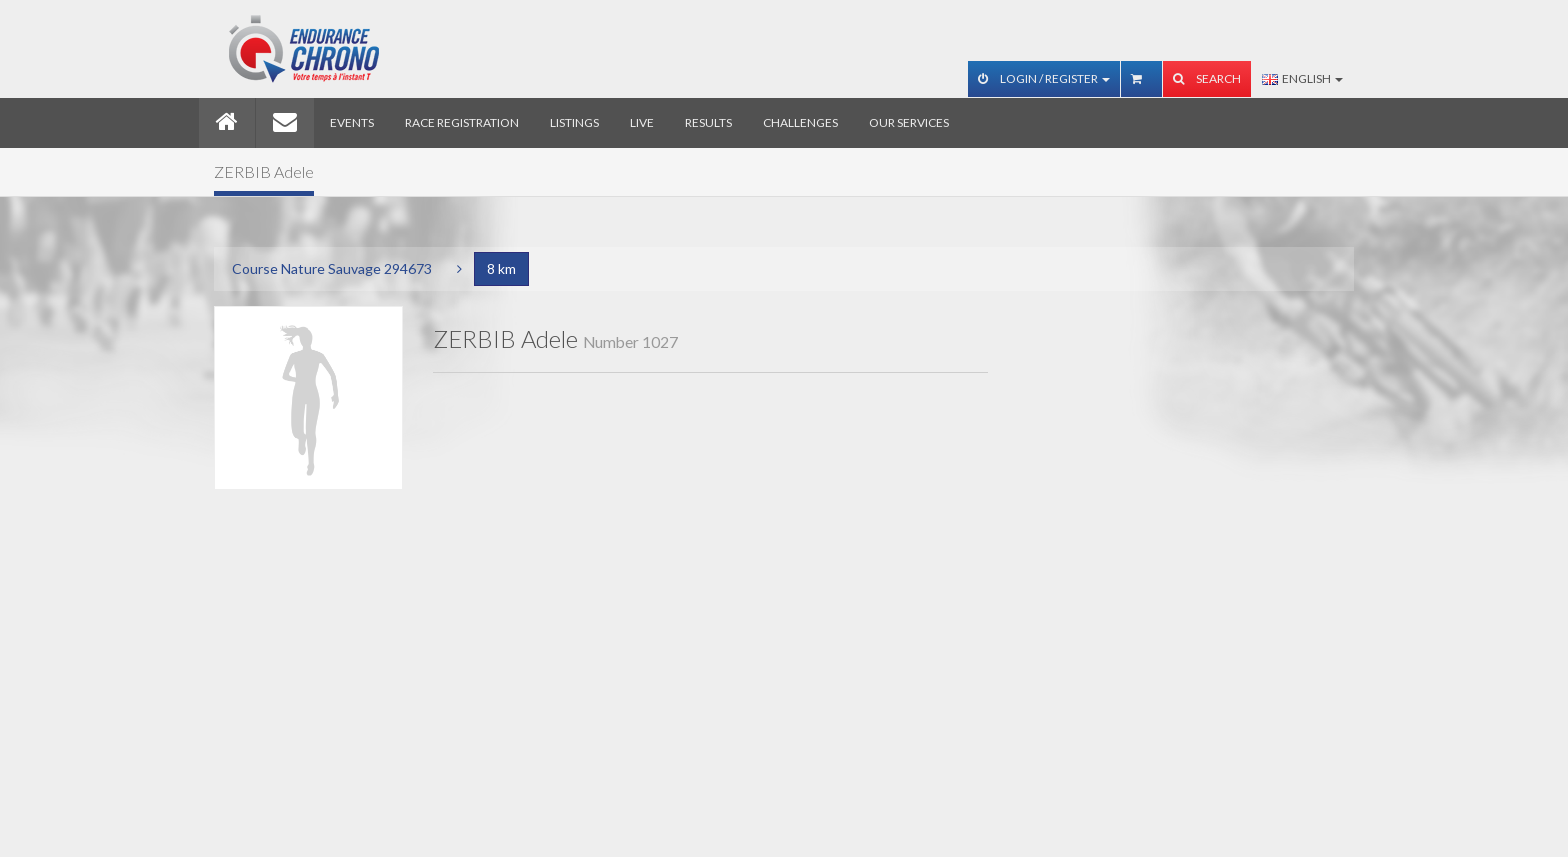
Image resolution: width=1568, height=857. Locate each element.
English (1302, 78)
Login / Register (1044, 78)
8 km (501, 268)
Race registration (462, 122)
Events (352, 122)
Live (642, 122)
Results (708, 122)
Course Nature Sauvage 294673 (332, 268)
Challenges (800, 122)
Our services (909, 122)
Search (1207, 78)
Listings (574, 122)
